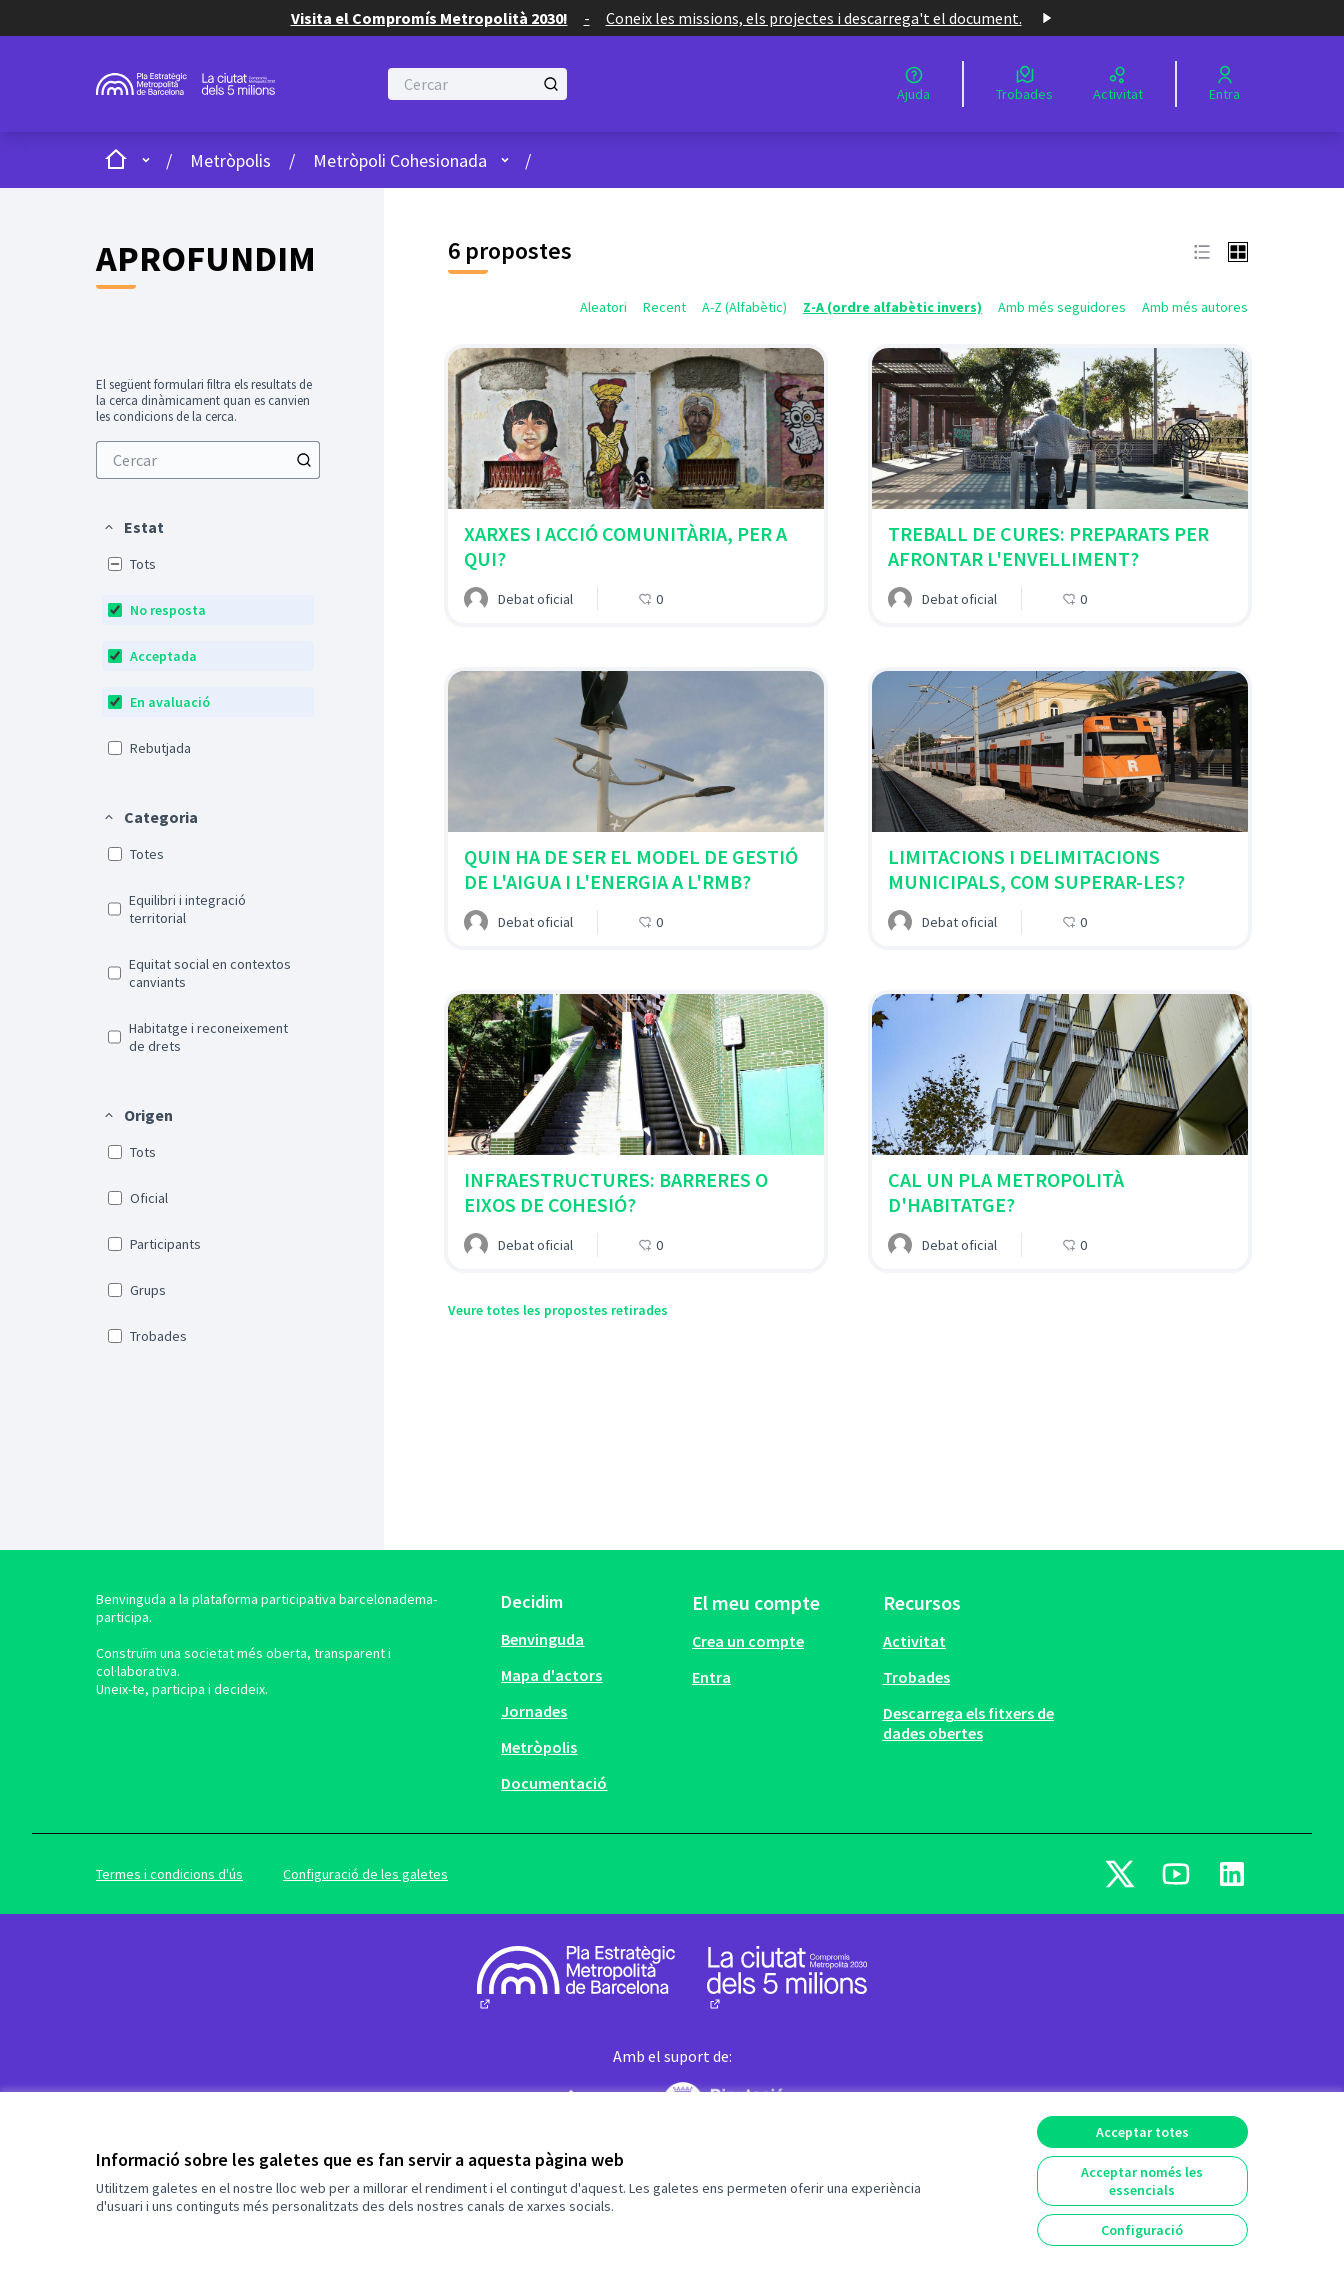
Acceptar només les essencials (1142, 2181)
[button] (133, 527)
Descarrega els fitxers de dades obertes (968, 1723)
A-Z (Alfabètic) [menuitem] (744, 307)
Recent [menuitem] (664, 307)
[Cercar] (477, 84)
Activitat (914, 1641)
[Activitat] (1118, 84)
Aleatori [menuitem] (603, 307)
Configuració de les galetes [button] (365, 1874)
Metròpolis (230, 160)
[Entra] (1224, 84)
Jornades (534, 1711)
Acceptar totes (1142, 2132)
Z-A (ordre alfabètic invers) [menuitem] (892, 307)
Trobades (916, 1677)
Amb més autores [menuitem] (1195, 307)
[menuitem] (208, 460)
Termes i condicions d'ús (169, 1874)
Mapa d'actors (551, 1675)
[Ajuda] (913, 84)
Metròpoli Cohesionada (400, 160)
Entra (711, 1677)
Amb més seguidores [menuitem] (1062, 307)
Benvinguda (542, 1639)
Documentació (554, 1783)
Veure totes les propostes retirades (558, 1310)
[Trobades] (1024, 84)
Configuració (1142, 2230)
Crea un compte (748, 1641)
